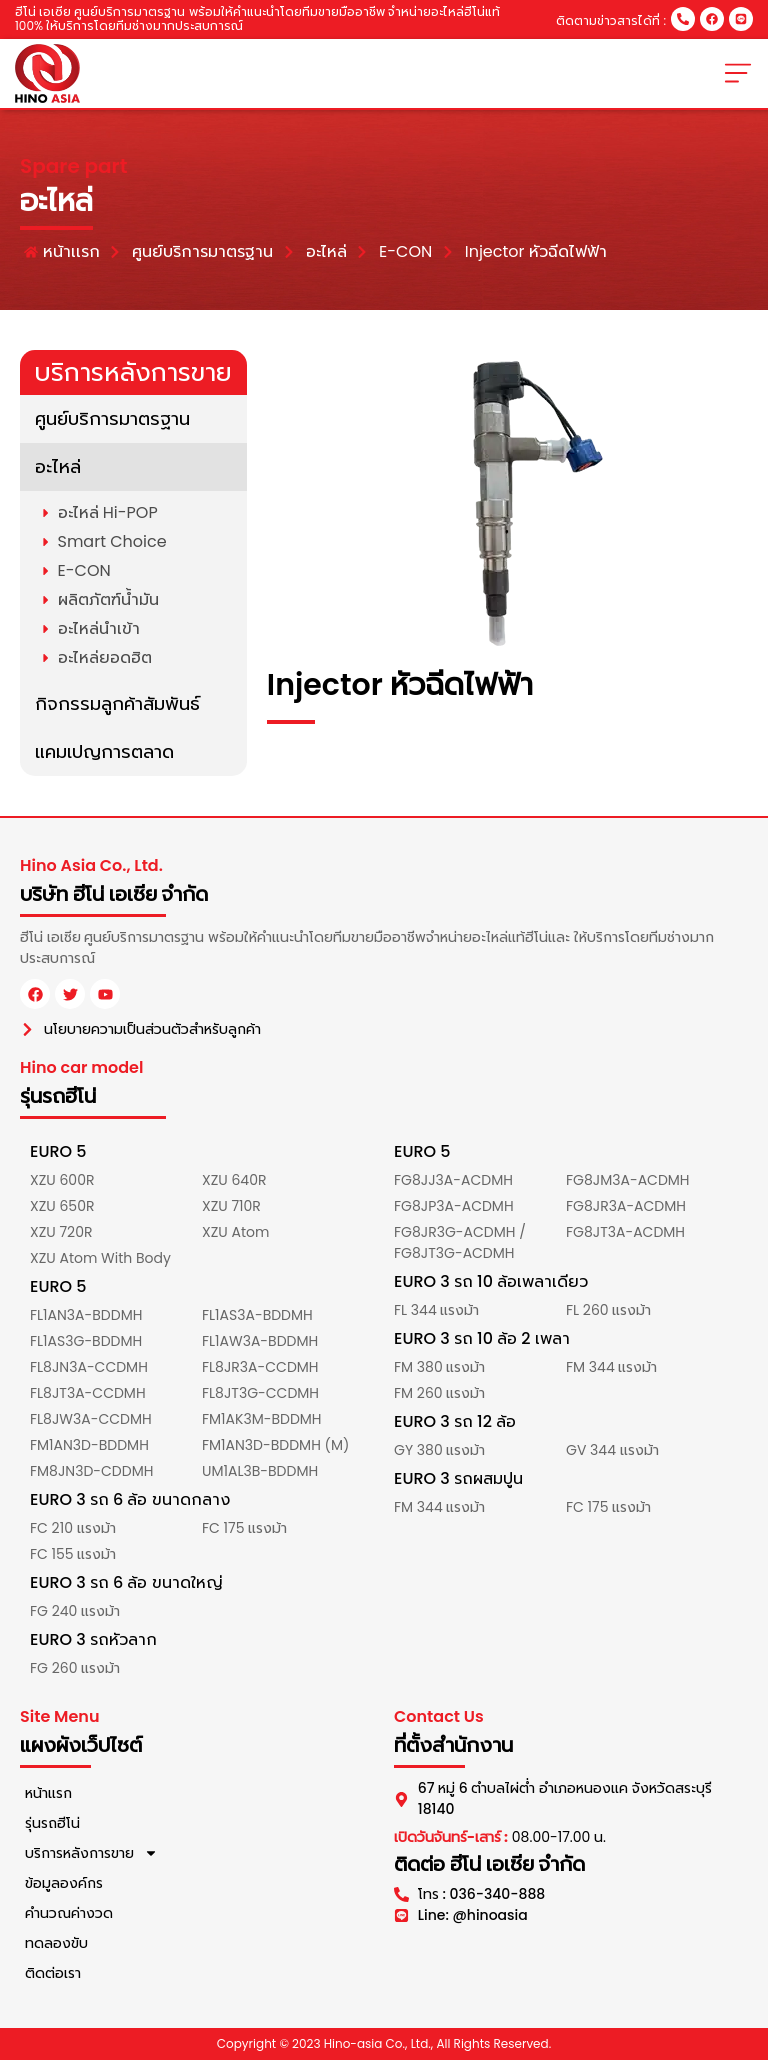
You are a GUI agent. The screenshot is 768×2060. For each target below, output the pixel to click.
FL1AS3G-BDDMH (86, 1341)
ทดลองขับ (56, 1943)
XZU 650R (62, 1206)
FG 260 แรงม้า (75, 1668)
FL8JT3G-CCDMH (260, 1393)
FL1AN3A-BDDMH (86, 1315)
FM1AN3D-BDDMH (89, 1445)
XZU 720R (61, 1232)
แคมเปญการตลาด (104, 751)
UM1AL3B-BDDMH (260, 1471)
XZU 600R (62, 1180)
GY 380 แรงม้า (439, 1450)
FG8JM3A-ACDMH (628, 1180)
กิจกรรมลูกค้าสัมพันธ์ (117, 703)
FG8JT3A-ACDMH (625, 1232)
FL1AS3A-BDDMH (257, 1315)
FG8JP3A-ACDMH (454, 1206)
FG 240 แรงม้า (75, 1611)
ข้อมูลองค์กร (64, 1883)
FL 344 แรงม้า (436, 1310)
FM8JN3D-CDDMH (91, 1471)
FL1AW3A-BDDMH (260, 1341)
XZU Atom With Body (100, 1258)
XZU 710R (231, 1206)
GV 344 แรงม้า (612, 1450)
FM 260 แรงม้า (439, 1393)
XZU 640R (234, 1180)
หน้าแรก (48, 1793)
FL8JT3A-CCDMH (88, 1393)
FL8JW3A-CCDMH (91, 1419)
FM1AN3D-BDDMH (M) (275, 1445)
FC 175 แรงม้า (244, 1528)
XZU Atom (235, 1232)
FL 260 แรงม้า (608, 1310)
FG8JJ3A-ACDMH (453, 1180)
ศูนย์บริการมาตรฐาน (112, 418)
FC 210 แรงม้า (73, 1528)
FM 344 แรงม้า (611, 1367)
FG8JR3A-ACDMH (626, 1206)
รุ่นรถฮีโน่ (52, 1823)
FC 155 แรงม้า (73, 1554)
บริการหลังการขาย (91, 1853)
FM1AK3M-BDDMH (262, 1419)
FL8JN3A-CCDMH (89, 1367)
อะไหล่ (58, 466)
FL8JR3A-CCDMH (260, 1367)
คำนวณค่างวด (69, 1913)
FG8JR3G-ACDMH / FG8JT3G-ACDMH (460, 1242)
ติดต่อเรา (53, 1973)
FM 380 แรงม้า (439, 1367)
